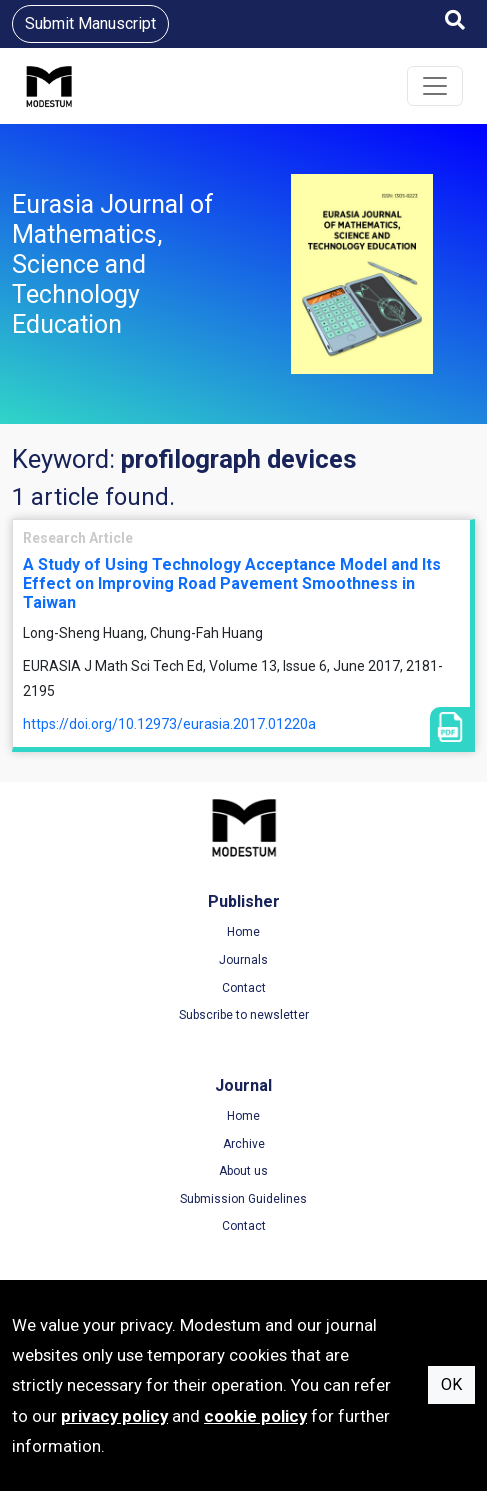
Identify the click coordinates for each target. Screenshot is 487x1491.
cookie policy (255, 1416)
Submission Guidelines (243, 1199)
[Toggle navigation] (435, 86)
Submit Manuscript (90, 23)
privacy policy (114, 1416)
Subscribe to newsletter (244, 1015)
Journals (243, 960)
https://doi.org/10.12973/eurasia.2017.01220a (169, 724)
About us (243, 1171)
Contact (244, 988)
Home (243, 932)
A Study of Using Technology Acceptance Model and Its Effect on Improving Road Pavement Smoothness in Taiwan (232, 583)
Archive (244, 1144)
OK (451, 1384)
